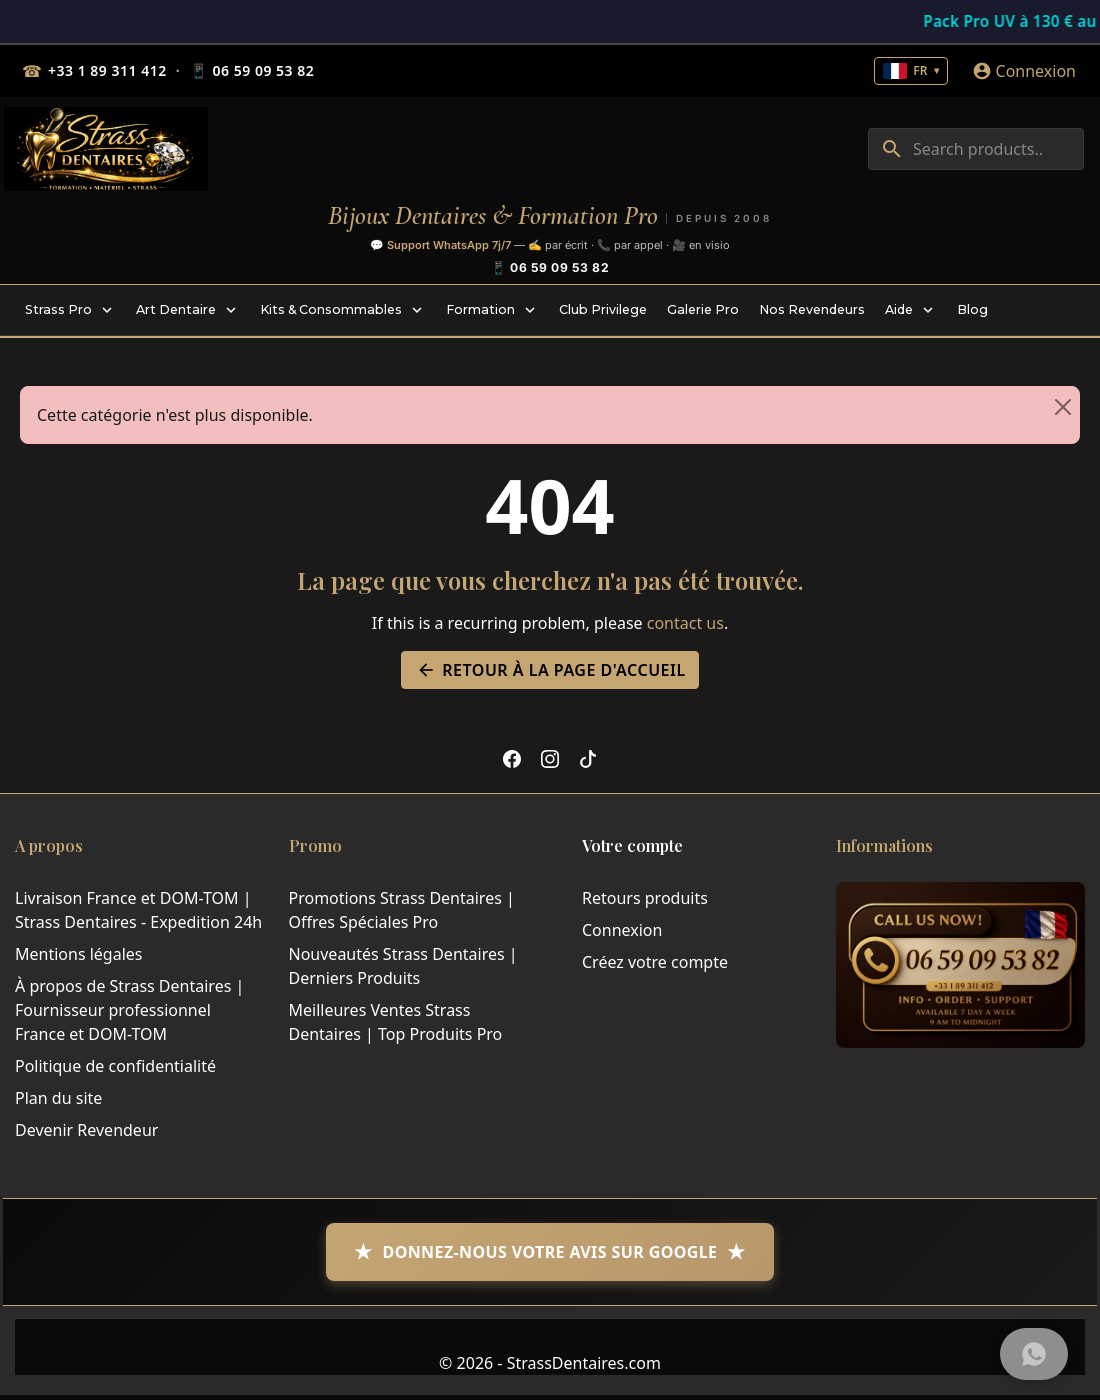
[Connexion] (1024, 71)
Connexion (622, 930)
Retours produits (645, 898)
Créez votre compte (655, 962)
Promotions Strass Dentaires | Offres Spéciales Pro (402, 910)
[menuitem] (70, 310)
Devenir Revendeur (86, 1130)
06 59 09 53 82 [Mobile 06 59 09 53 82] (252, 71)
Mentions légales (79, 954)
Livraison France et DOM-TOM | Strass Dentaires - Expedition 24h (138, 910)
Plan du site (58, 1098)
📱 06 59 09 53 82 (550, 267)
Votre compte (632, 845)
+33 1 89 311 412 (107, 70)
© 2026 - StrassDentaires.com (550, 1363)
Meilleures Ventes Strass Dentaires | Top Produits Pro (396, 1022)
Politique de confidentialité (115, 1066)
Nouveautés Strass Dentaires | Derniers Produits (403, 966)
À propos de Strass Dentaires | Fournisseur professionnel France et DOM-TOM (129, 1010)
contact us (685, 623)
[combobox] (976, 149)
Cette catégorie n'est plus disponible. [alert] (558, 407)
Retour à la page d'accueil (549, 670)
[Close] (1063, 407)
